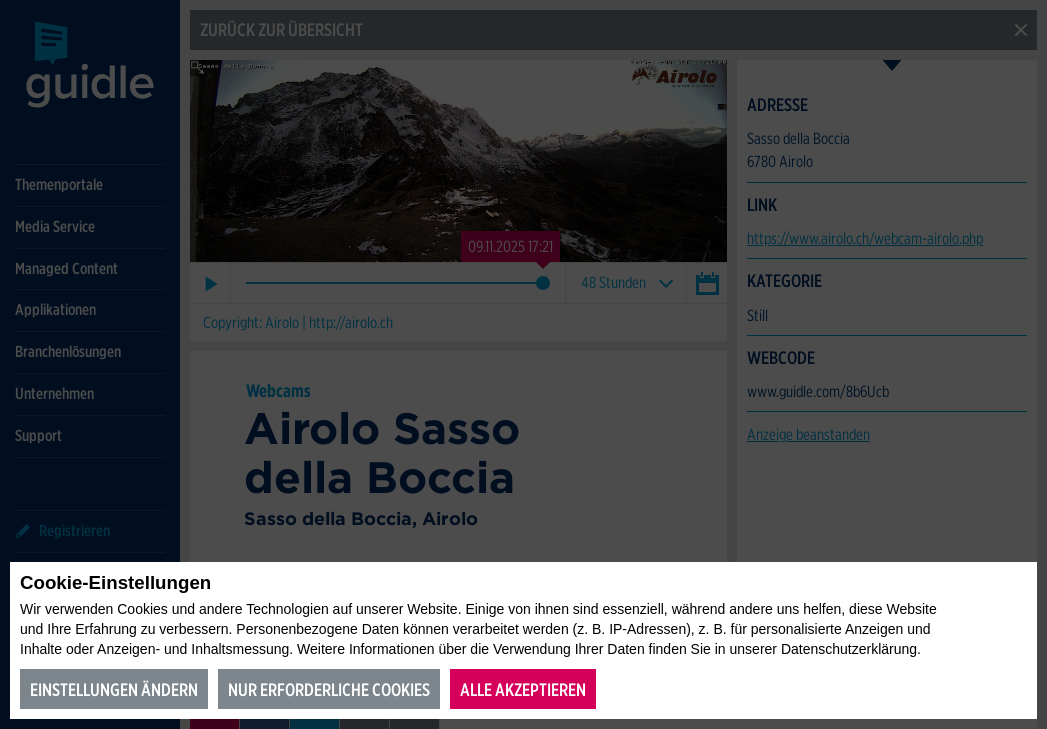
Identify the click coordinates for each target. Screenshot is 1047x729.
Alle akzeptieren (523, 689)
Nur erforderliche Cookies (329, 689)
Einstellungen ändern (114, 689)
